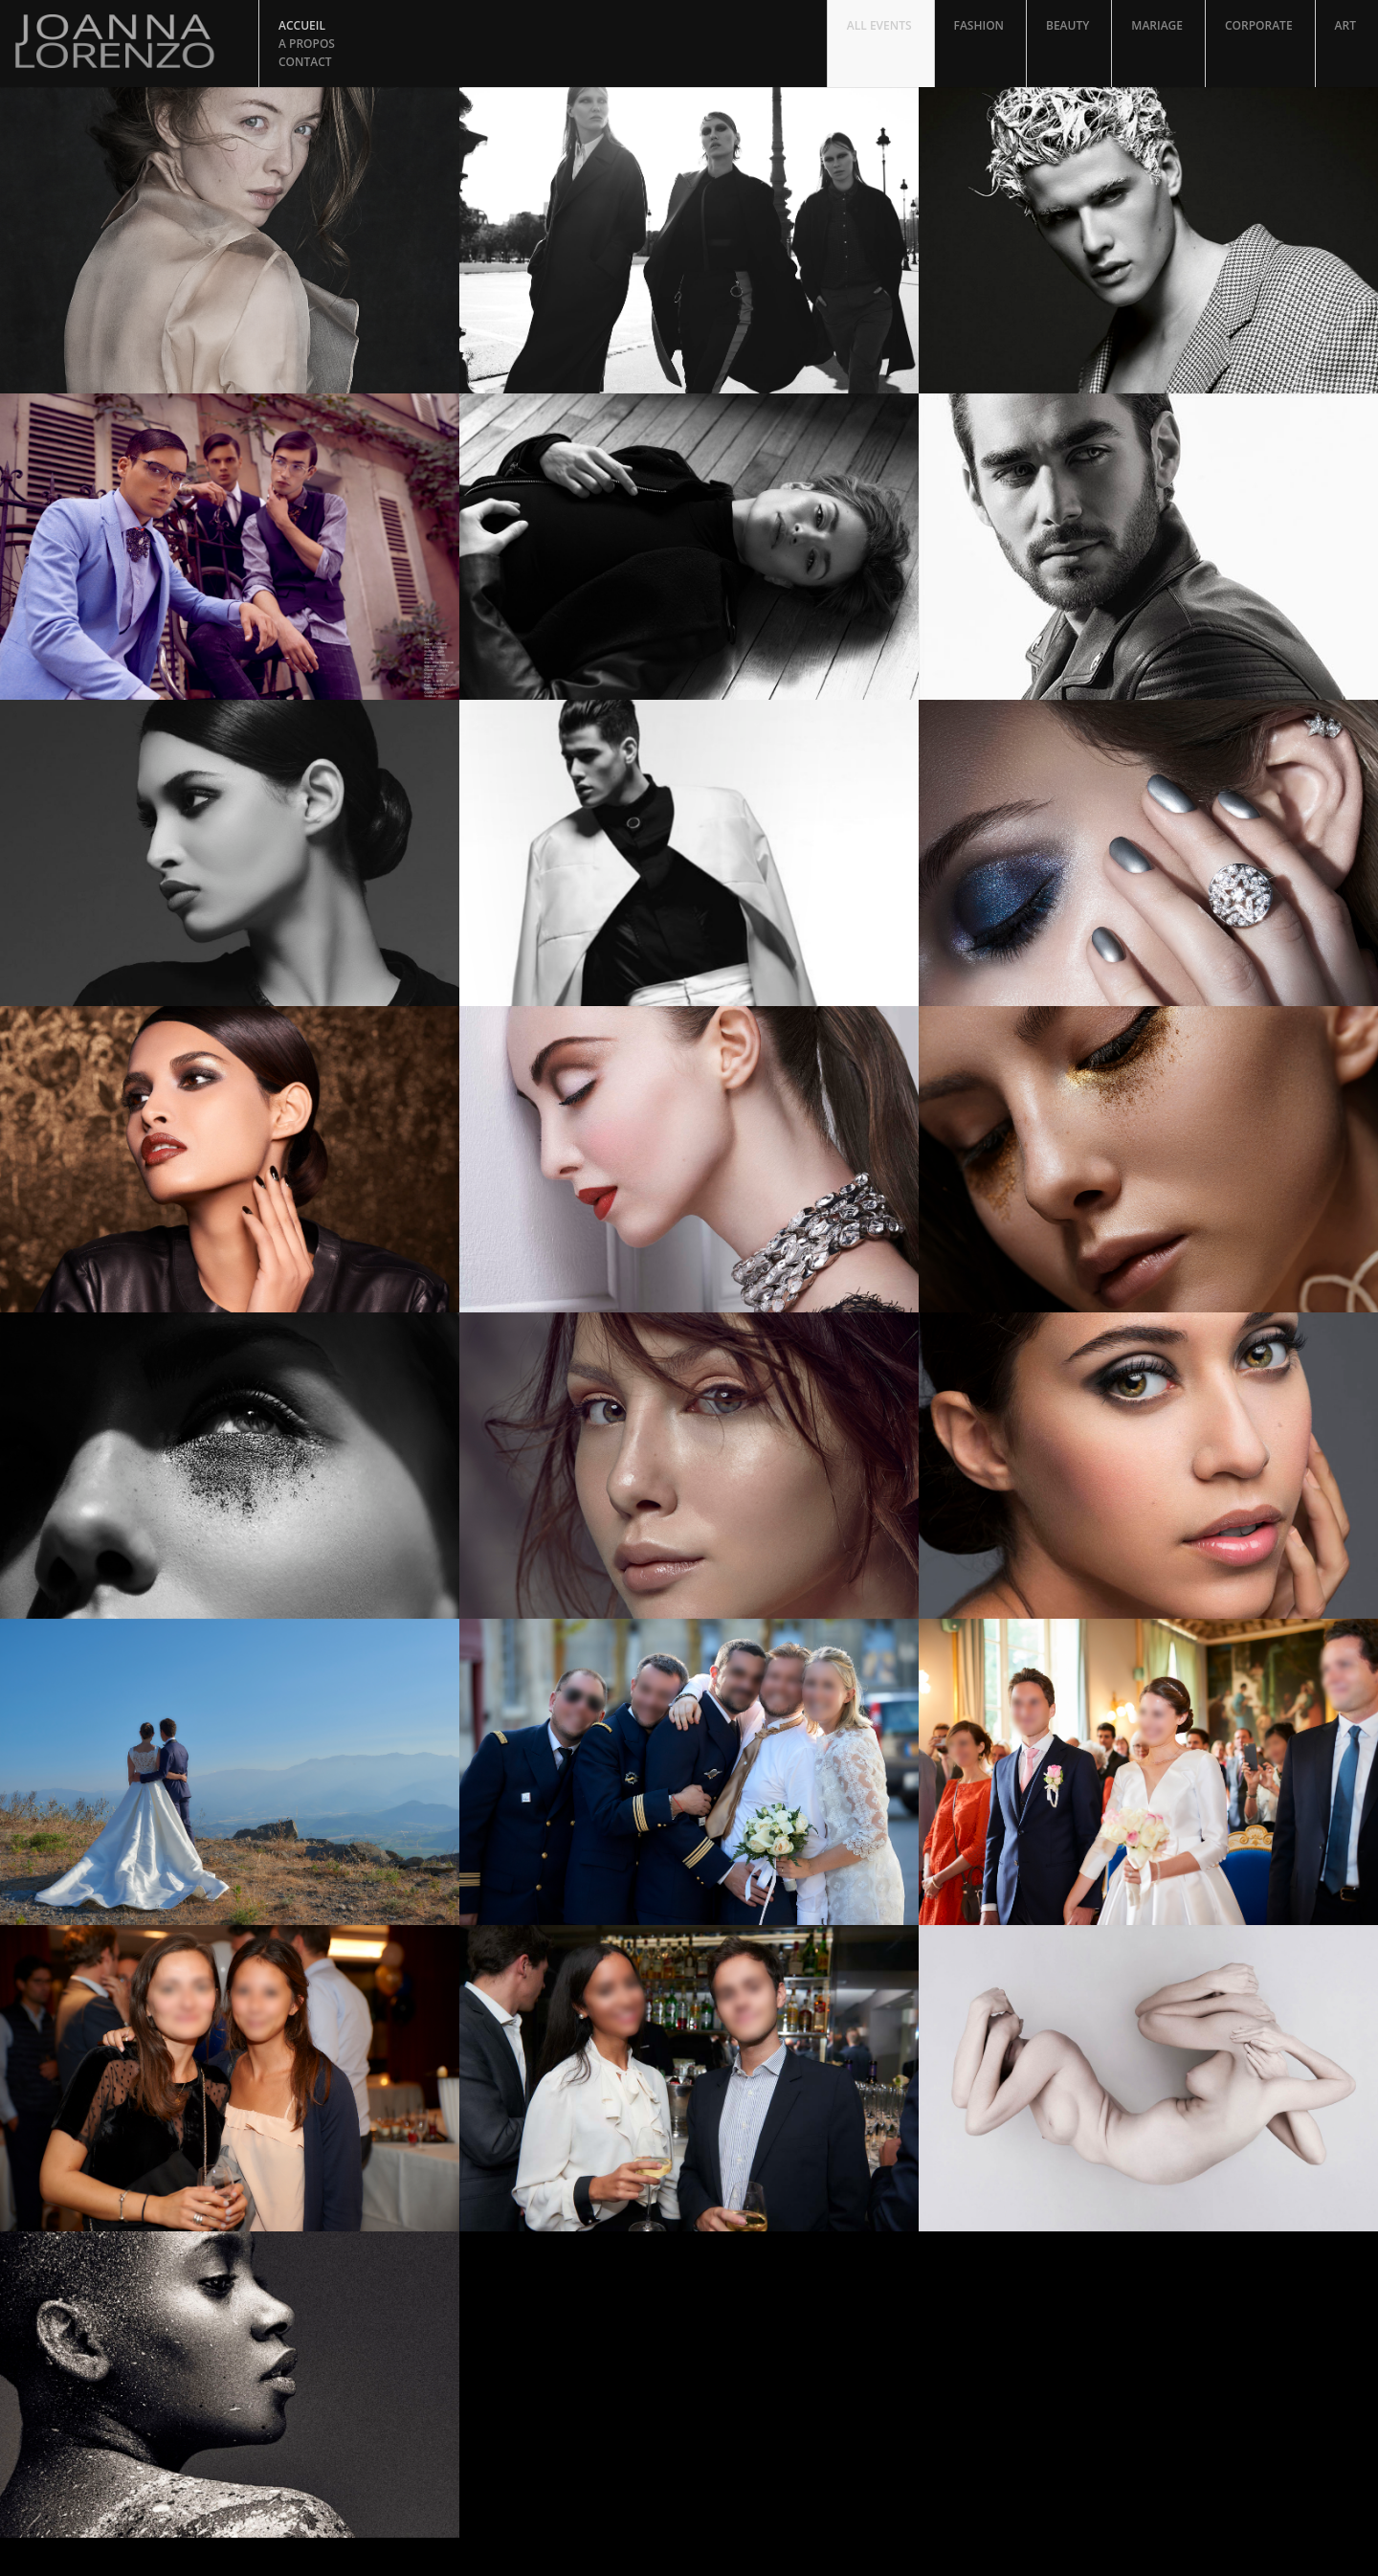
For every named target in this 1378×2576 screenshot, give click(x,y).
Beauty (1067, 25)
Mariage (1157, 25)
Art (1345, 25)
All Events (879, 25)
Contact (305, 62)
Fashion (979, 25)
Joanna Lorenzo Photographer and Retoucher (129, 41)
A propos (306, 43)
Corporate (1259, 25)
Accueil (301, 25)
